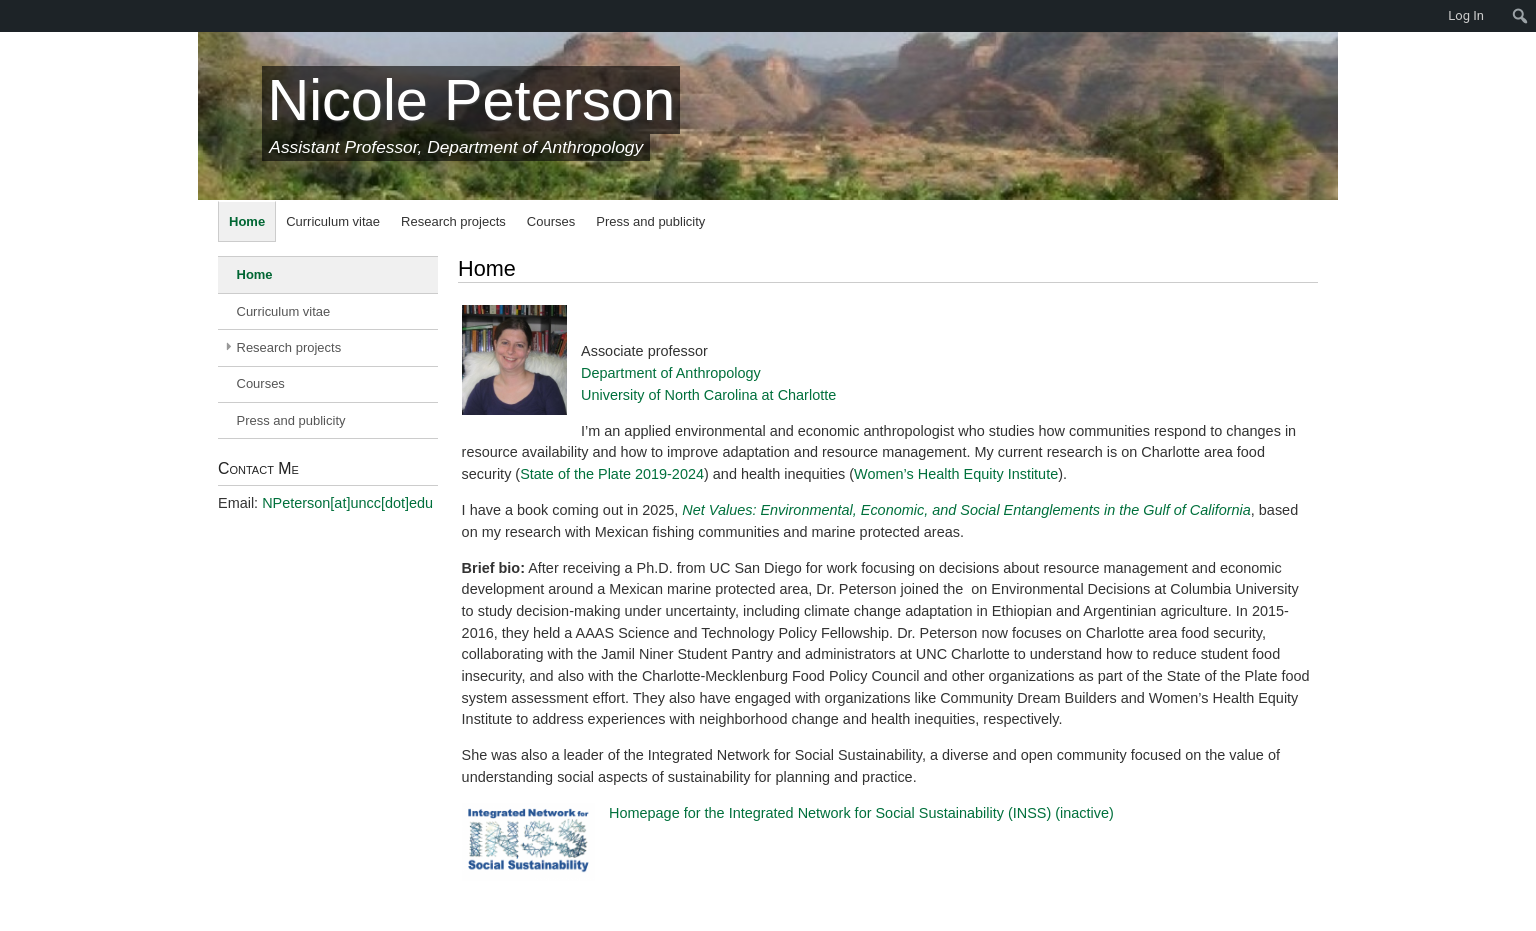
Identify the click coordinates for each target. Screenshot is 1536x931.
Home (247, 221)
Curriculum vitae (333, 221)
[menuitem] (10, 16)
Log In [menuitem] (1466, 15)
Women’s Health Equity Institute (956, 474)
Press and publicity (650, 221)
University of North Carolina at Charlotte (708, 395)
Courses (551, 221)
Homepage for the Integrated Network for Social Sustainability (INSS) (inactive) (861, 813)
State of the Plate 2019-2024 (612, 474)
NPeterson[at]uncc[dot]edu (347, 503)
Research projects (453, 221)
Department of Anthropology (671, 373)
